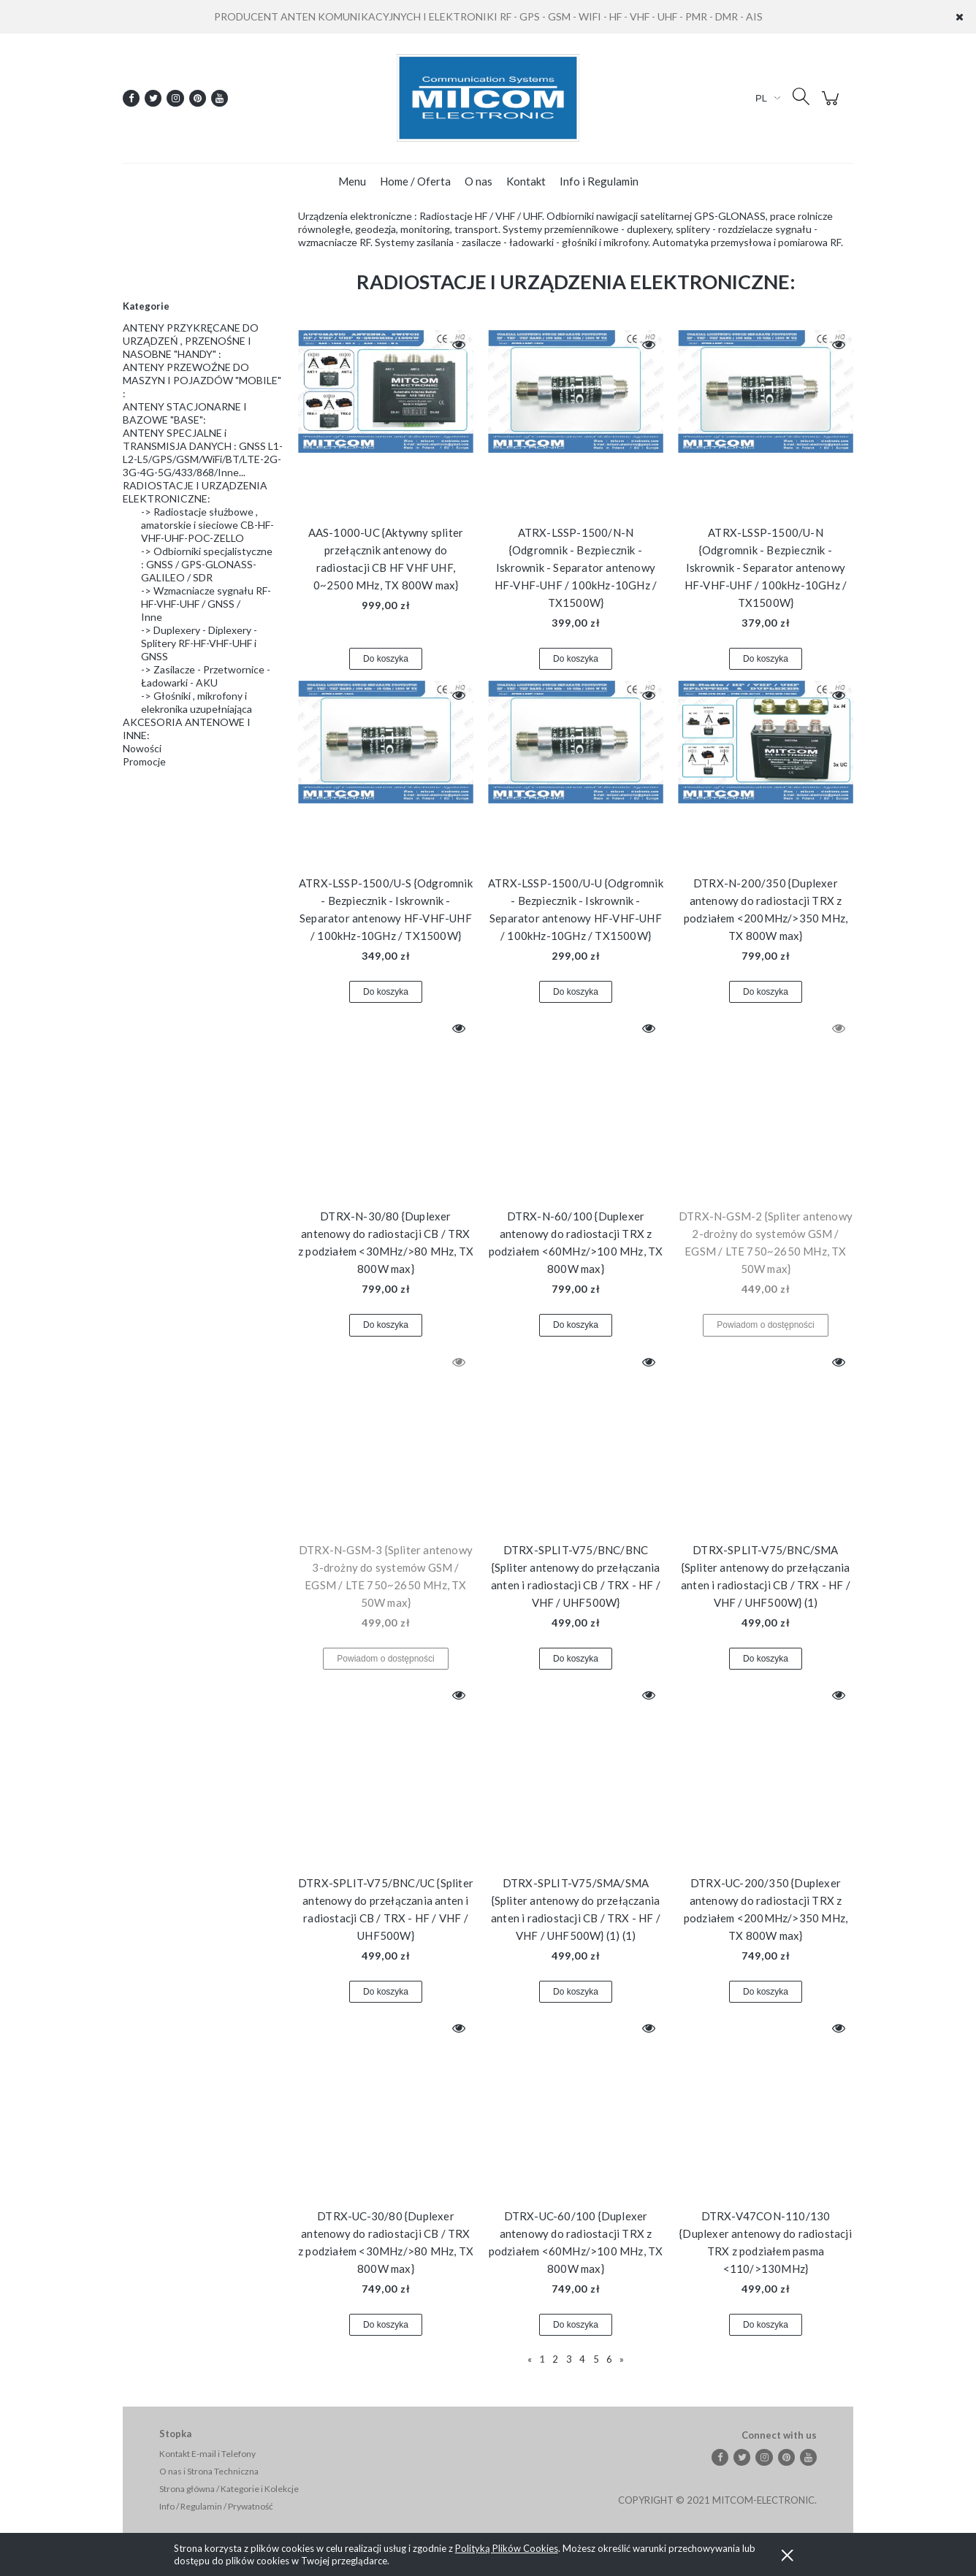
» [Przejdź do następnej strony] (621, 2359)
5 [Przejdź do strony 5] (596, 2359)
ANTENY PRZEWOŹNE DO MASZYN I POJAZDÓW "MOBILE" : (202, 380)
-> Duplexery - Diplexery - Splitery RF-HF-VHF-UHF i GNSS (199, 643)
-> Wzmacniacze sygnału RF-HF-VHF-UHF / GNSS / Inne (206, 603)
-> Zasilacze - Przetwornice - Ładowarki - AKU (205, 676)
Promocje (144, 761)
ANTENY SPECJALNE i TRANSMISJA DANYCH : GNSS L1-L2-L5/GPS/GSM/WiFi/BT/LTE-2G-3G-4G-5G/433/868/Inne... (203, 452)
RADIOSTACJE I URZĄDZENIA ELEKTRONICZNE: (195, 492)
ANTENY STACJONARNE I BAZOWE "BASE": (185, 413)
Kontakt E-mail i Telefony (207, 2453)
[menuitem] (352, 181)
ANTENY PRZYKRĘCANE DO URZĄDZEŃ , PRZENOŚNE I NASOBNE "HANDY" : (191, 340)
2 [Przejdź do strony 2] (555, 2359)
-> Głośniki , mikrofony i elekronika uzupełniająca (196, 702)
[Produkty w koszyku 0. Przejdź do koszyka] (832, 105)
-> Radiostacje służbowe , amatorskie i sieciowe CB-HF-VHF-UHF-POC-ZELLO (207, 524)
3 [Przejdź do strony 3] (569, 2359)
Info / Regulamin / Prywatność (216, 2506)
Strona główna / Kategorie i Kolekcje (229, 2488)
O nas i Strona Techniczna (209, 2471)
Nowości (142, 748)
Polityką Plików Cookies (506, 2548)
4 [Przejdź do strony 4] (582, 2359)
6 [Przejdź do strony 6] (609, 2359)
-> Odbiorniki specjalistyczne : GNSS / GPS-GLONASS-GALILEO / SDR (206, 564)
